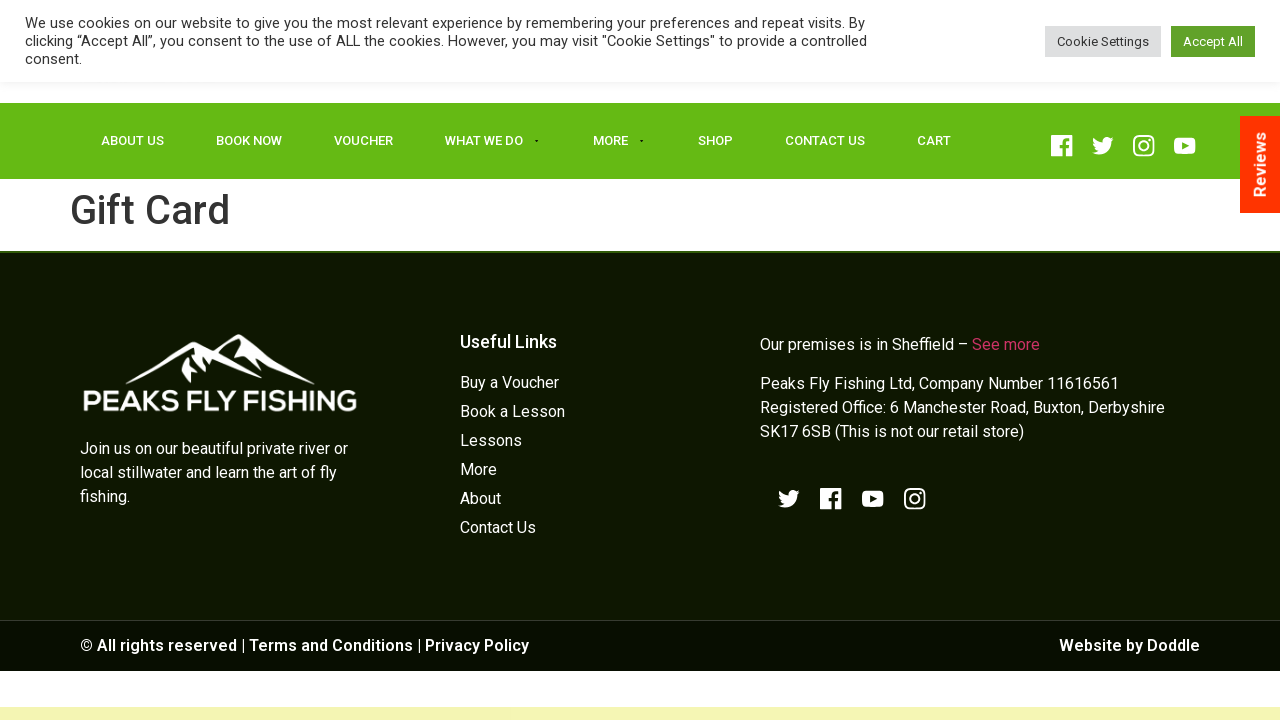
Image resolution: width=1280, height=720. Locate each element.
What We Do (493, 141)
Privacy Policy (477, 645)
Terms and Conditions (331, 645)
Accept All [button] (1213, 41)
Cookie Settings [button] (1103, 41)
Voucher (363, 140)
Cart (934, 140)
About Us (132, 140)
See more (1006, 344)
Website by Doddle (1129, 645)
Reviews (1260, 164)
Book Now (249, 140)
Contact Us (825, 140)
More (619, 141)
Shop (715, 140)
